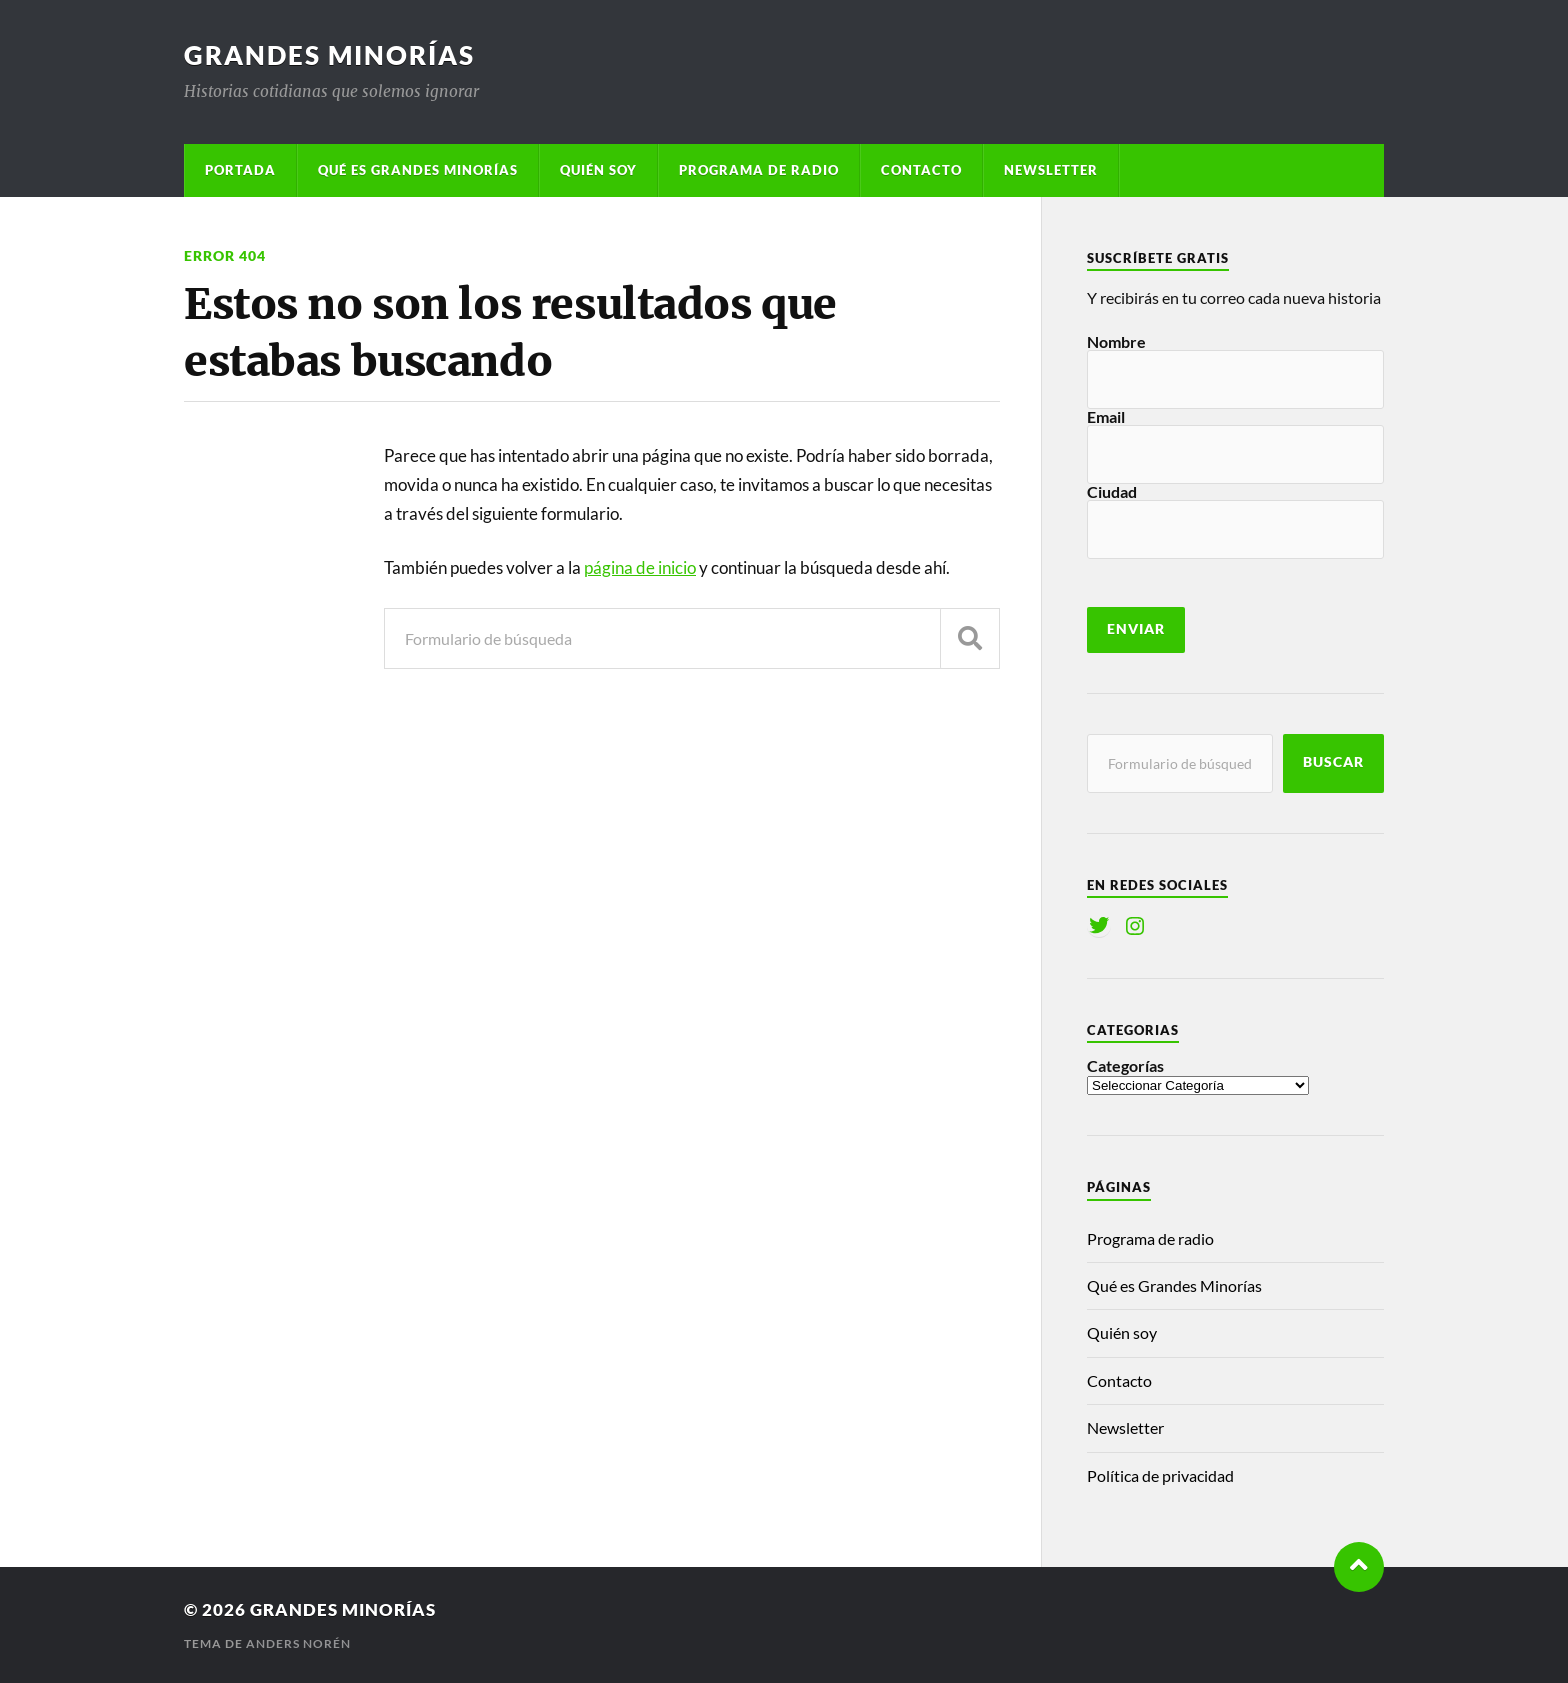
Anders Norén (298, 1643)
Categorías (1125, 1066)
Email (1106, 416)
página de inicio (640, 567)
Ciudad (1112, 491)
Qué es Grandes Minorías (418, 170)
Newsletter (1051, 170)
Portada (240, 170)
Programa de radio (759, 170)
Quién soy (598, 170)
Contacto (921, 170)
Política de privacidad (1160, 1475)
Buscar (1333, 762)
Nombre (1116, 341)
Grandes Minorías (329, 55)
